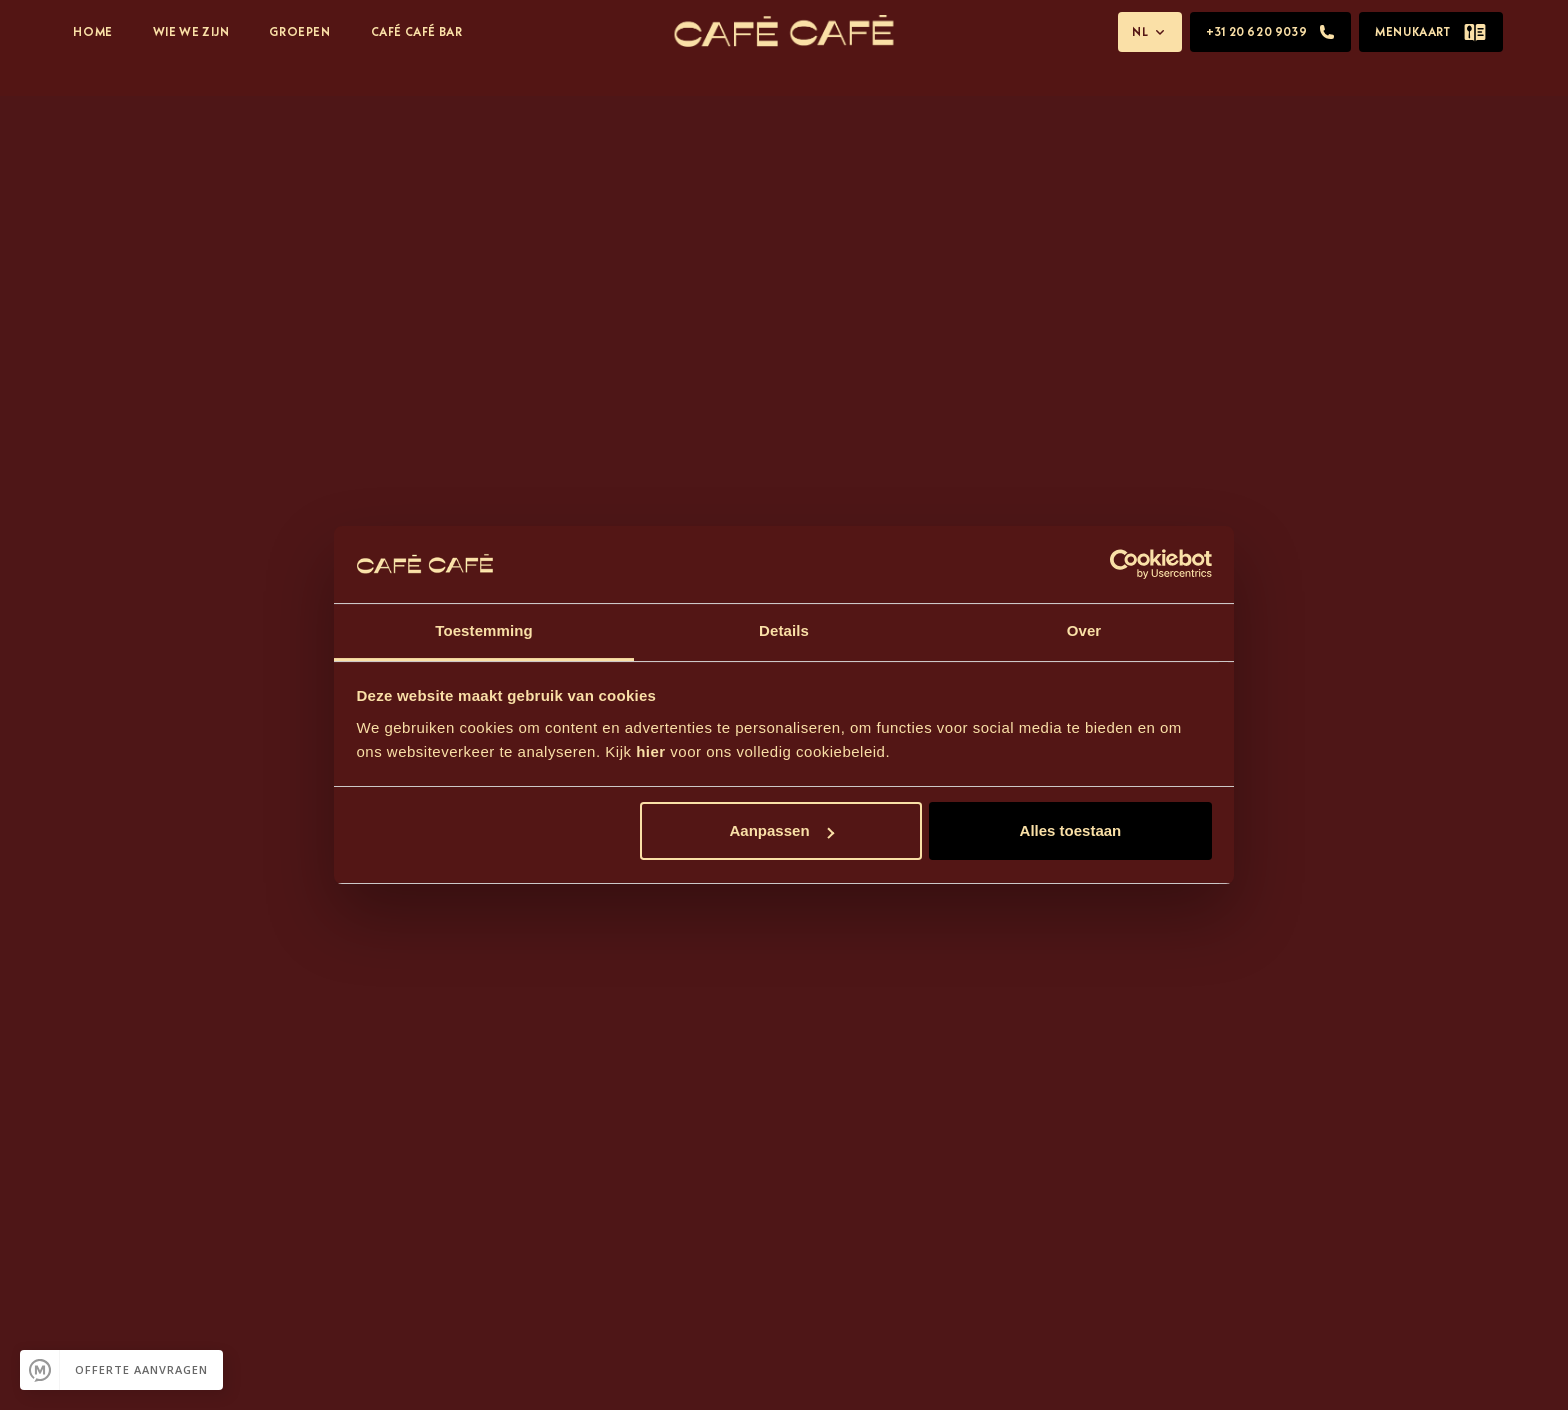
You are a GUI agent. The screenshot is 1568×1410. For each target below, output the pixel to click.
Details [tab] (784, 630)
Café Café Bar (417, 31)
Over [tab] (1084, 630)
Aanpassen (782, 830)
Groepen (299, 31)
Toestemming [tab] (484, 630)
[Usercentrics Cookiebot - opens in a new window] (1124, 564)
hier (651, 751)
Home (92, 31)
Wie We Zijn (191, 31)
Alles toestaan (1071, 830)
